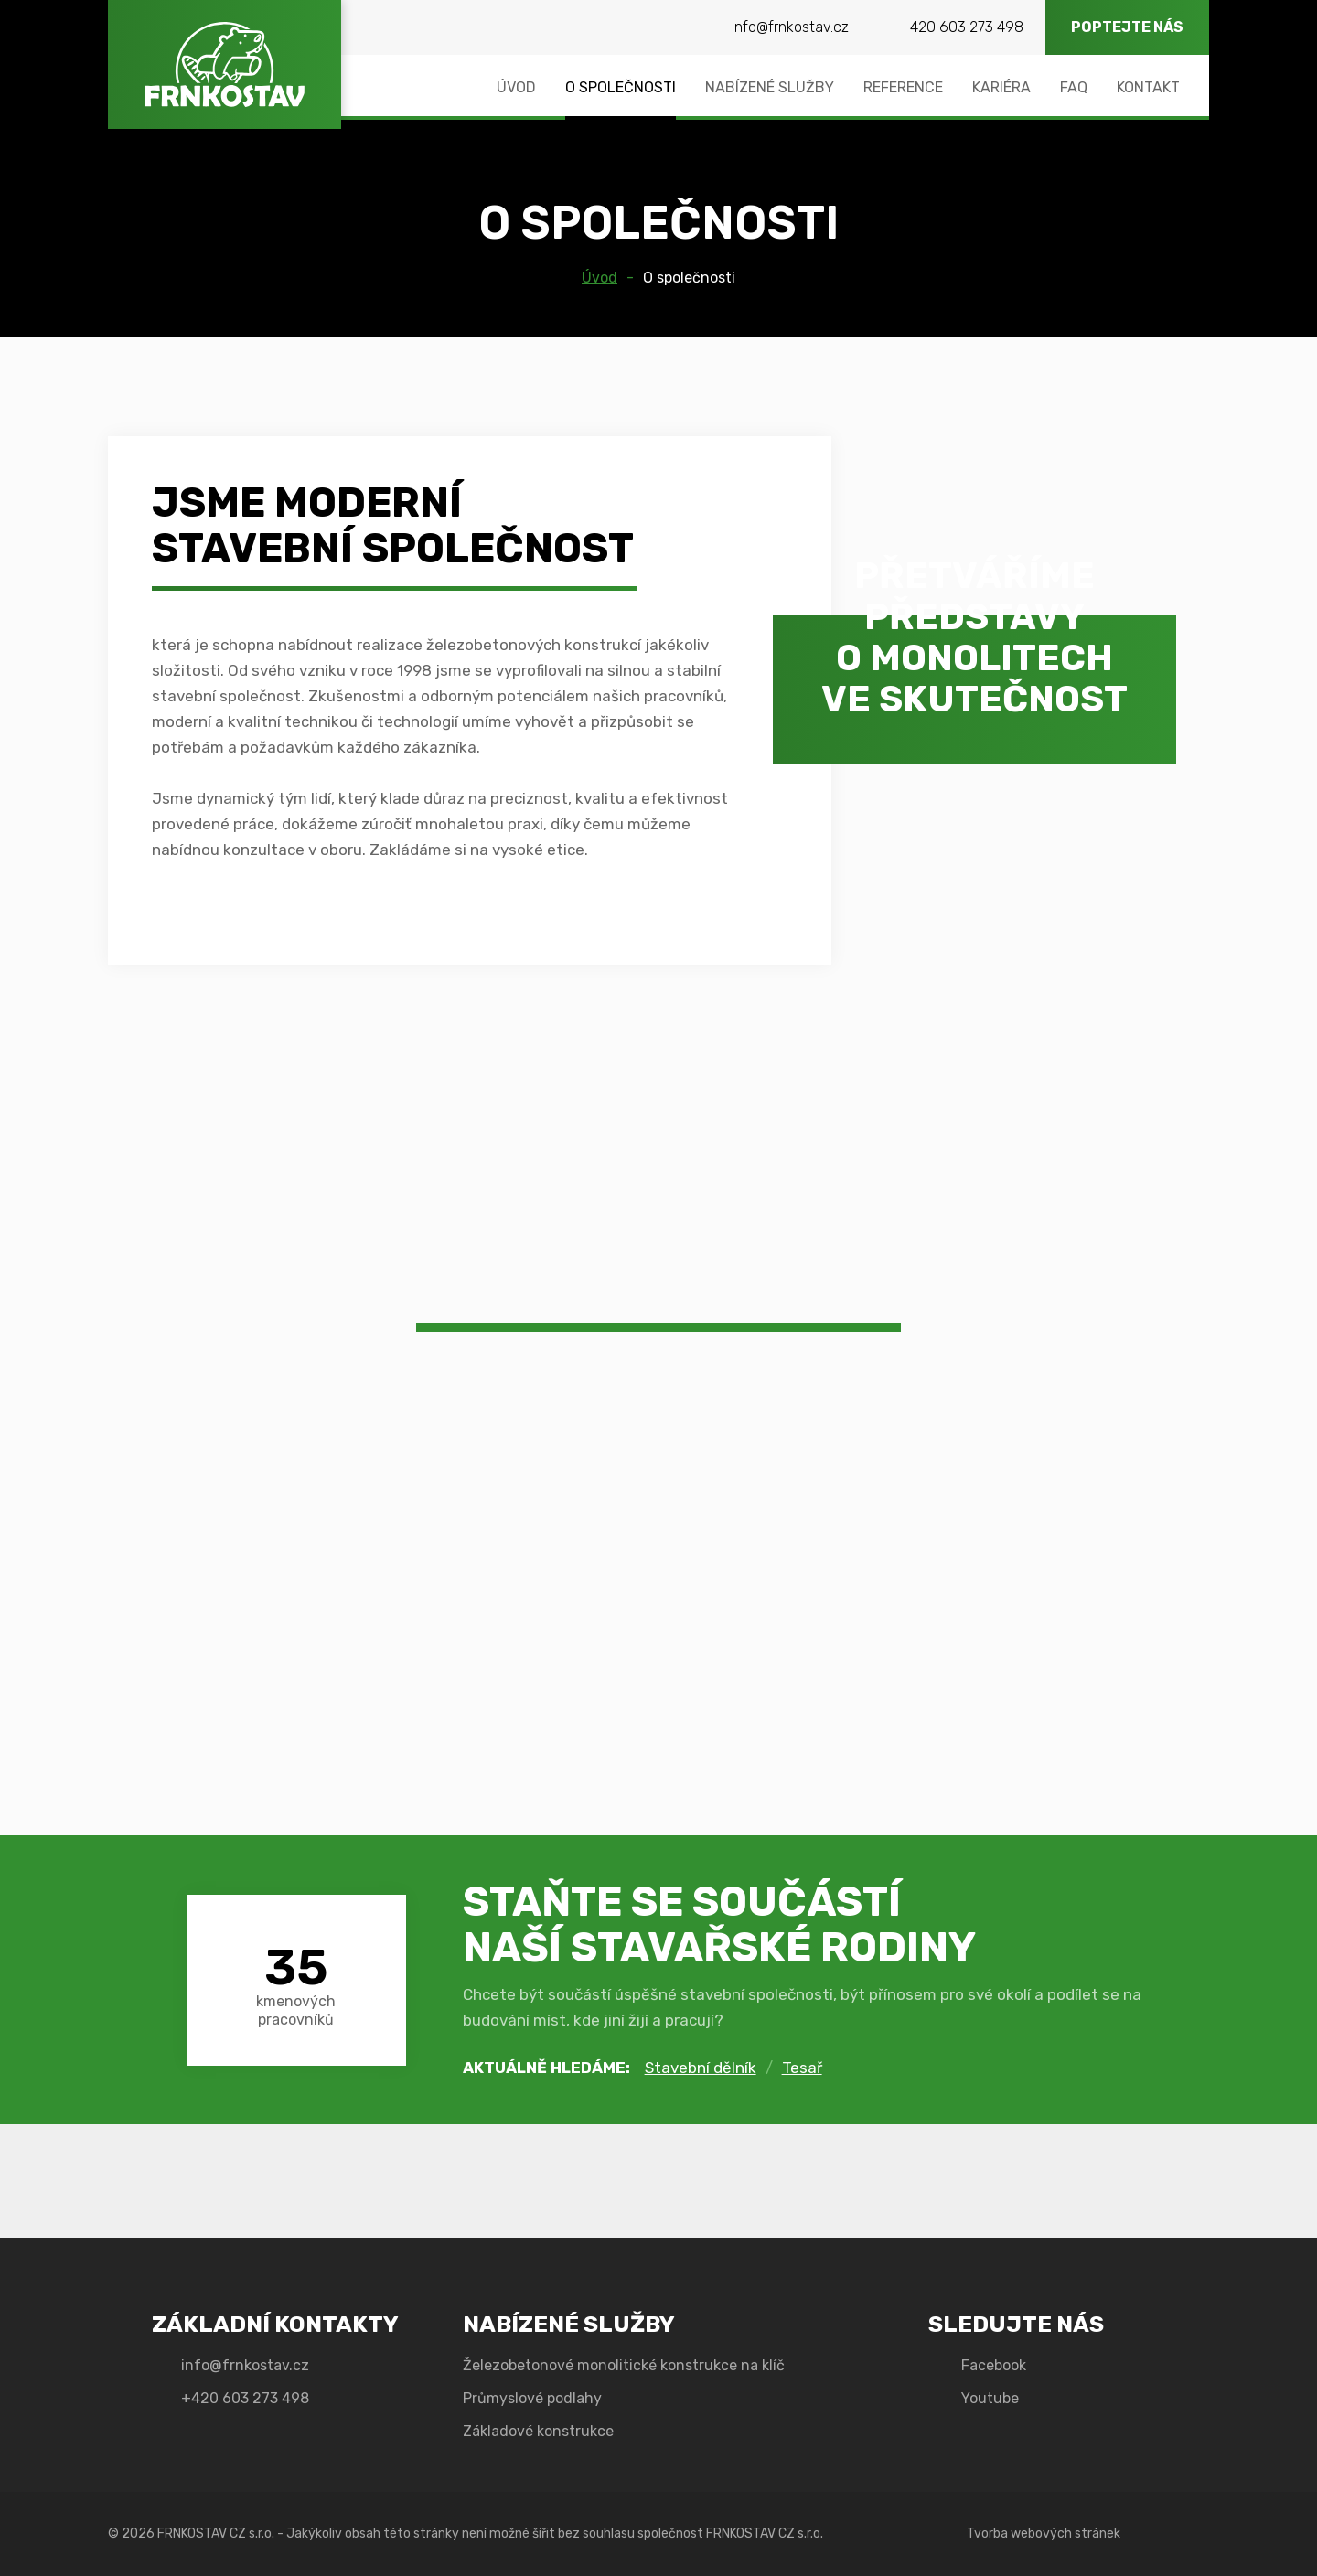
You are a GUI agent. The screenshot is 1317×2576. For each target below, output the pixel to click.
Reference (903, 87)
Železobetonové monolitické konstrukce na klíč (624, 2365)
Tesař (802, 2067)
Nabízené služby (769, 87)
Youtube (990, 2398)
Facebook (993, 2365)
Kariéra (1001, 87)
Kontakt (1148, 87)
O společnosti (620, 87)
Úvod (516, 87)
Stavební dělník (700, 2067)
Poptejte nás (1127, 27)
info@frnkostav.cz (790, 27)
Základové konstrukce (538, 2431)
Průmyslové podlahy (532, 2398)
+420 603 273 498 (961, 27)
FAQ (1073, 87)
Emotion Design (1169, 2533)
